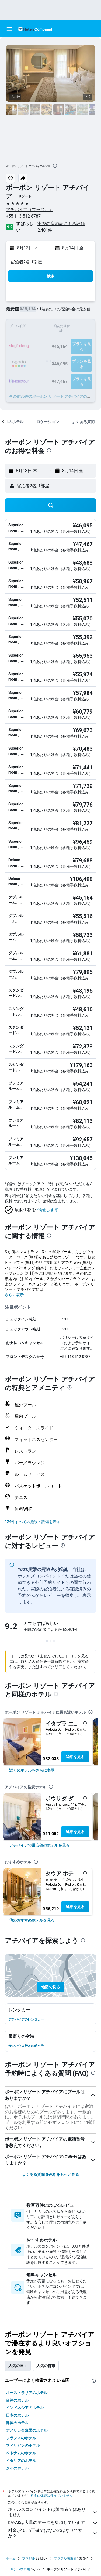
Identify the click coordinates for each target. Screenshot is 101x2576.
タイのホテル (17, 2468)
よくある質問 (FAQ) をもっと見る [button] (50, 2174)
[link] (32, 1770)
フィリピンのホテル (23, 2445)
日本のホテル (17, 2415)
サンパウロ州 (20, 2569)
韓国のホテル (17, 2423)
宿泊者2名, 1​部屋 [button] (26, 262)
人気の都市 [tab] (45, 2366)
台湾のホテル (17, 2400)
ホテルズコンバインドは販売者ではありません (53, 2512)
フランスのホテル (21, 2438)
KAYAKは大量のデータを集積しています (53, 2523)
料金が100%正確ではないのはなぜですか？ (53, 2533)
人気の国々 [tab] (17, 2366)
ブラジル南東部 (65, 2558)
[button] (9, 29)
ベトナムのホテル (21, 2453)
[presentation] (55, 165)
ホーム (11, 2558)
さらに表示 (14, 1295)
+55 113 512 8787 (23, 216)
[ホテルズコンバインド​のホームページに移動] (35, 28)
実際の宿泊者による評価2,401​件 (61, 227)
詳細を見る (75, 1757)
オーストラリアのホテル (26, 2392)
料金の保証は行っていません (52, 2495)
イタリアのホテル (21, 2460)
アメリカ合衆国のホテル (26, 2430)
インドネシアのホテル (25, 2408)
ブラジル (28, 2558)
